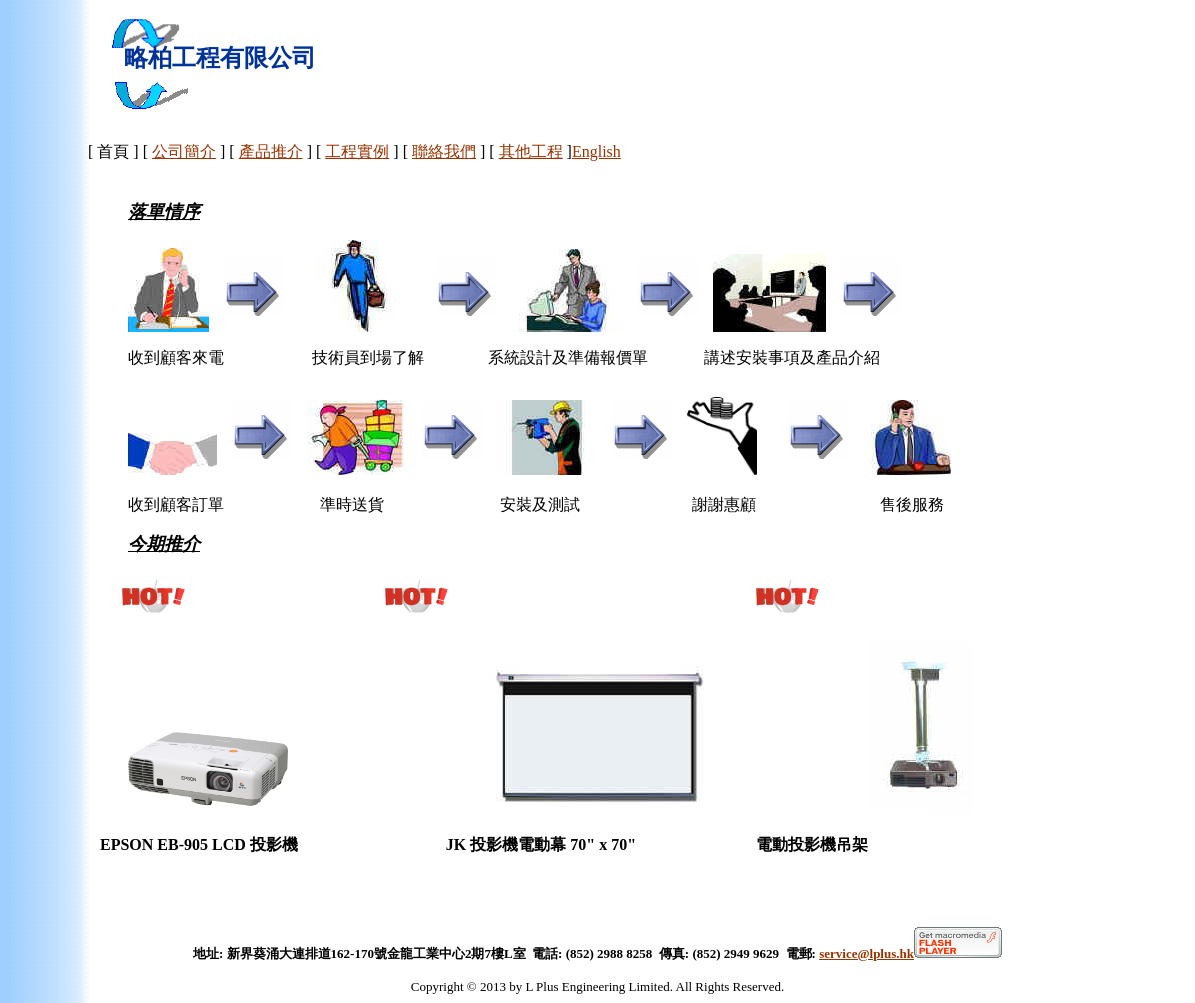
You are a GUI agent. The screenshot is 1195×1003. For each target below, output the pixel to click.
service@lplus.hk (910, 953)
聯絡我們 (444, 151)
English (596, 151)
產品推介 (271, 151)
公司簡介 (184, 151)
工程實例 (357, 151)
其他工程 (531, 151)
